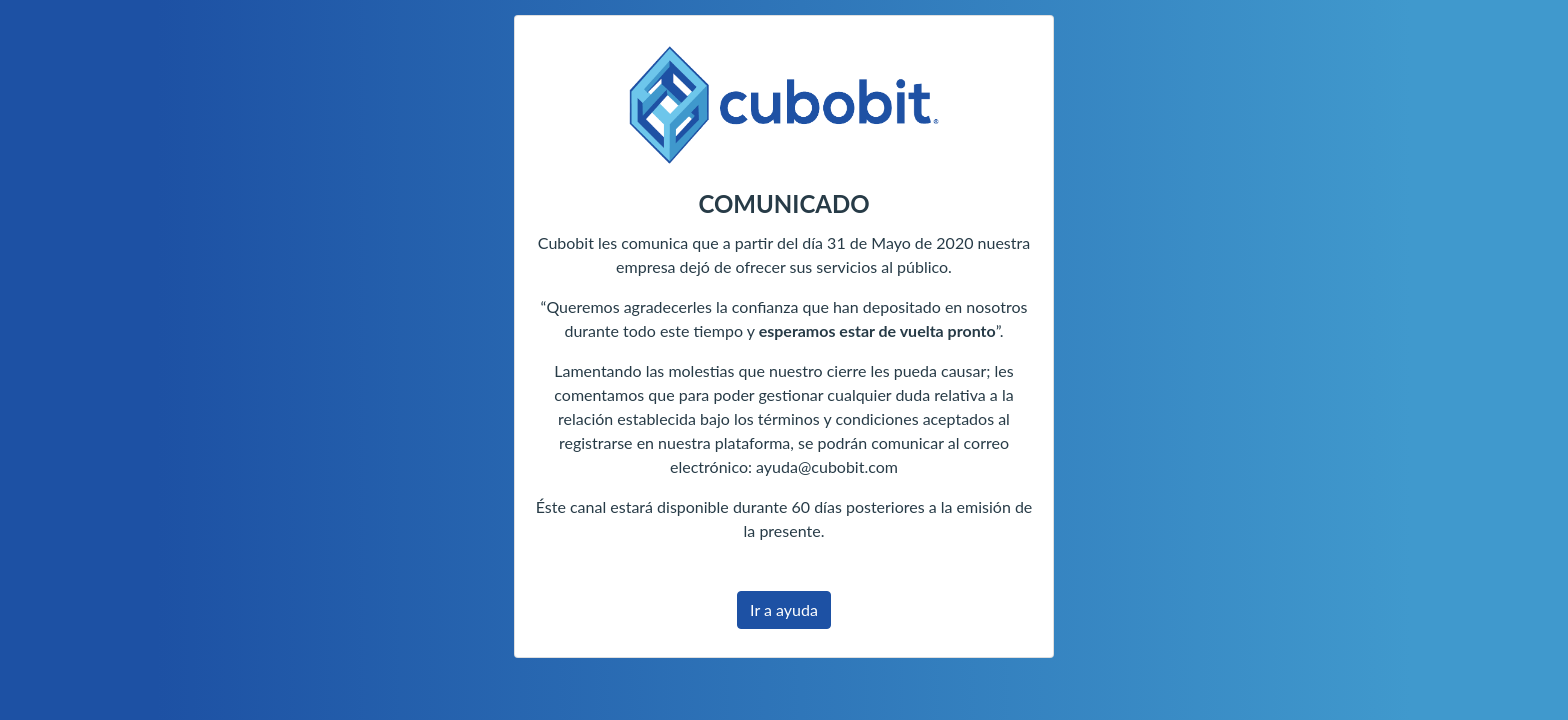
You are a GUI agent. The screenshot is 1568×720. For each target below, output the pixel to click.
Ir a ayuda (784, 609)
